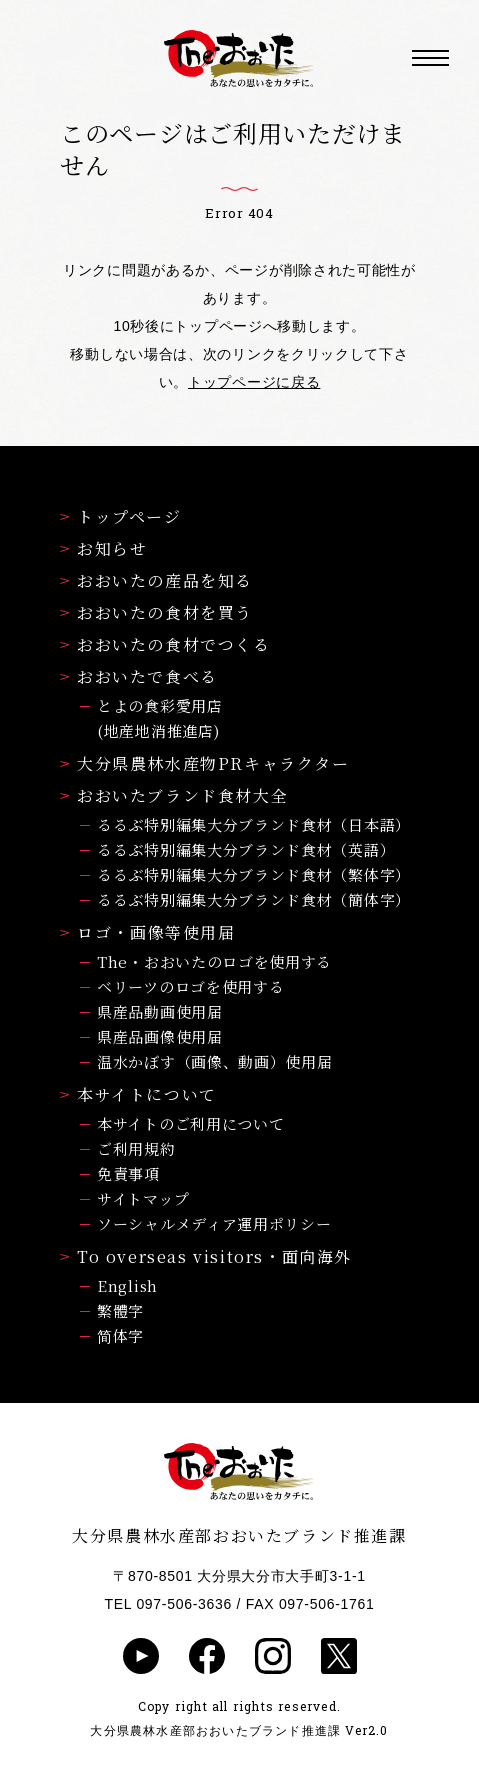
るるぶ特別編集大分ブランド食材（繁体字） (254, 874)
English (127, 1285)
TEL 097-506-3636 (168, 1604)
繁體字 (120, 1310)
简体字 (120, 1335)
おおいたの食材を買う (156, 612)
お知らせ (103, 548)
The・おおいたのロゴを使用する (214, 961)
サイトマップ (143, 1198)
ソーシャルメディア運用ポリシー (214, 1223)
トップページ (121, 516)
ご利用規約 (136, 1148)
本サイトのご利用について (190, 1123)
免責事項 (128, 1173)
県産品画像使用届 (160, 1036)
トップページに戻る (254, 382)
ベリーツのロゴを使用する (190, 986)
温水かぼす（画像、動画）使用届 (215, 1061)
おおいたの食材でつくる (165, 644)
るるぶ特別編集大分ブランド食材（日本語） (254, 824)
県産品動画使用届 (160, 1011)
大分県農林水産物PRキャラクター (205, 763)
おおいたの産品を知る (156, 580)
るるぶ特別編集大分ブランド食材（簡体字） (254, 899)
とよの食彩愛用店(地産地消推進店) (160, 718)
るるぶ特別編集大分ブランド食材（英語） (246, 849)
